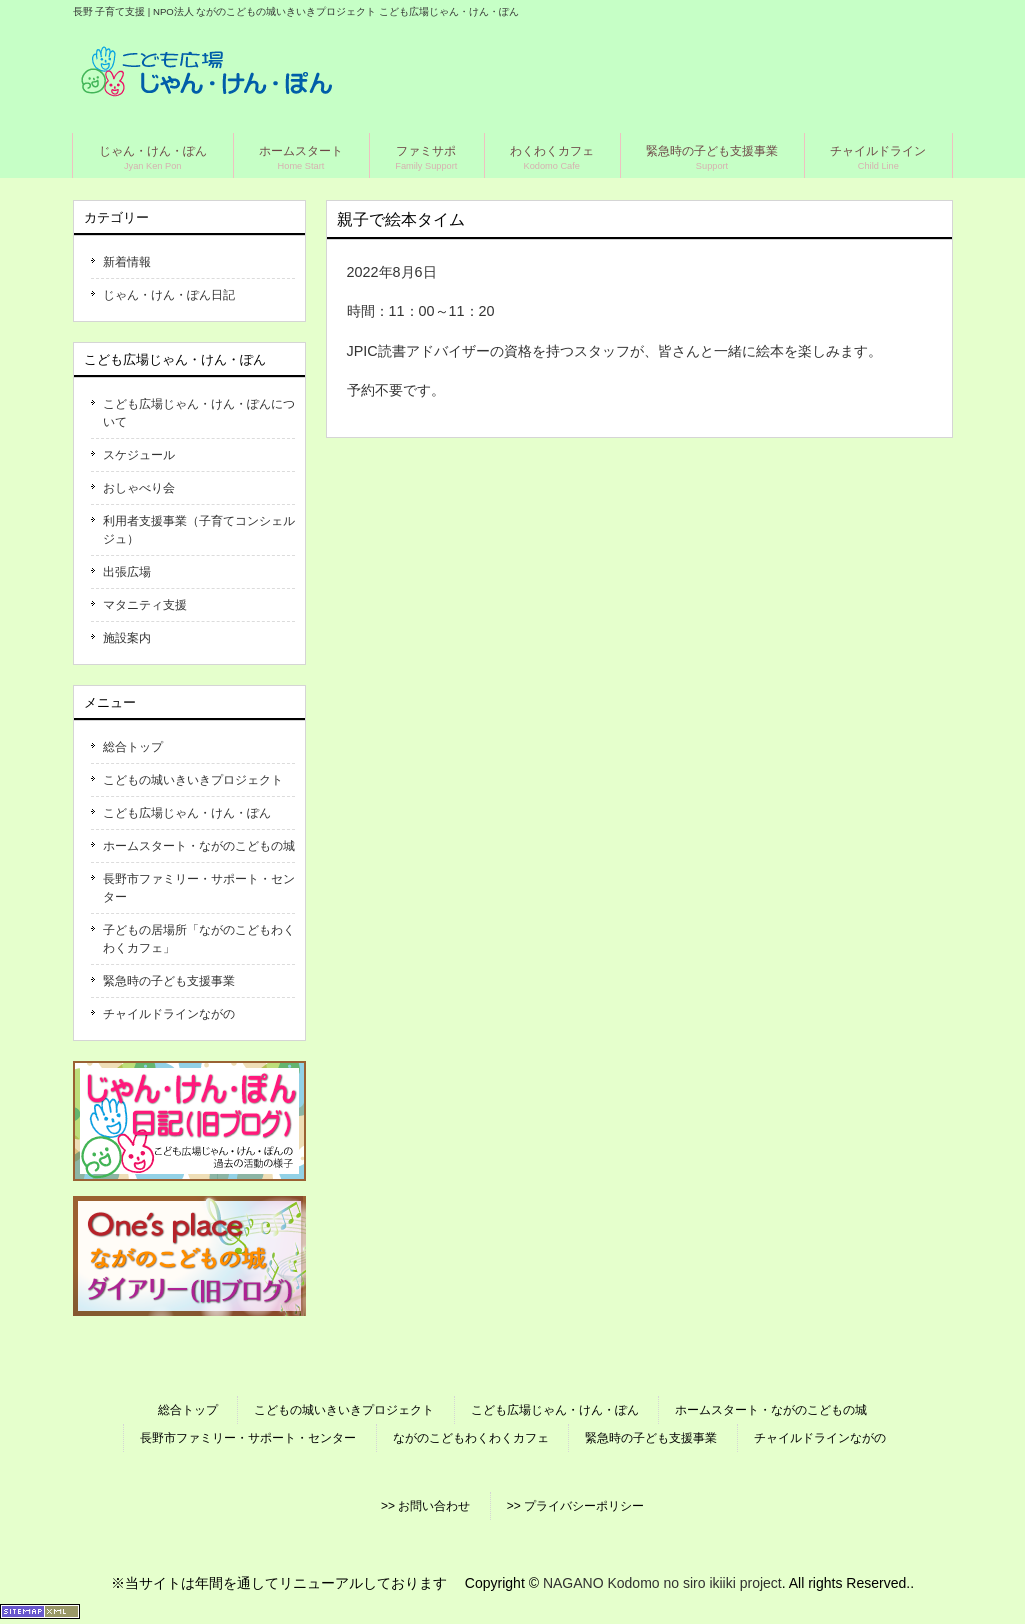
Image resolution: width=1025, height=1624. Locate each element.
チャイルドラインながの (169, 1014)
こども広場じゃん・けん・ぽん (187, 813)
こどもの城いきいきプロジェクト (193, 780)
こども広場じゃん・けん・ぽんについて (199, 413)
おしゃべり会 (139, 488)
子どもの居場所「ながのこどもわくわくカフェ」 (199, 939)
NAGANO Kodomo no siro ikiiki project (662, 1583)
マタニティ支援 (145, 605)
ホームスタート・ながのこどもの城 (199, 846)
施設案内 (127, 638)
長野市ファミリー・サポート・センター (199, 888)
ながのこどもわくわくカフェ (471, 1438)
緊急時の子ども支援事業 (169, 981)
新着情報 (127, 262)
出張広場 (127, 572)
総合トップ (133, 747)
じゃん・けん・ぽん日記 (169, 295)
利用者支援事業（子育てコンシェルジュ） (199, 530)
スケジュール (139, 455)
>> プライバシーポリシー (575, 1506)
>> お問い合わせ (425, 1506)
